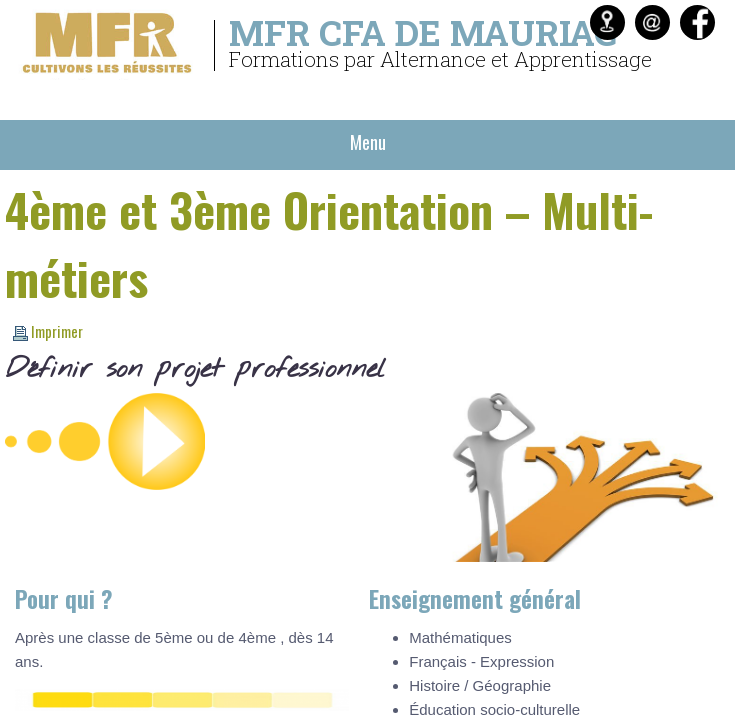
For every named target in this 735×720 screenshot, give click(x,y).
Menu (368, 142)
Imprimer (48, 331)
